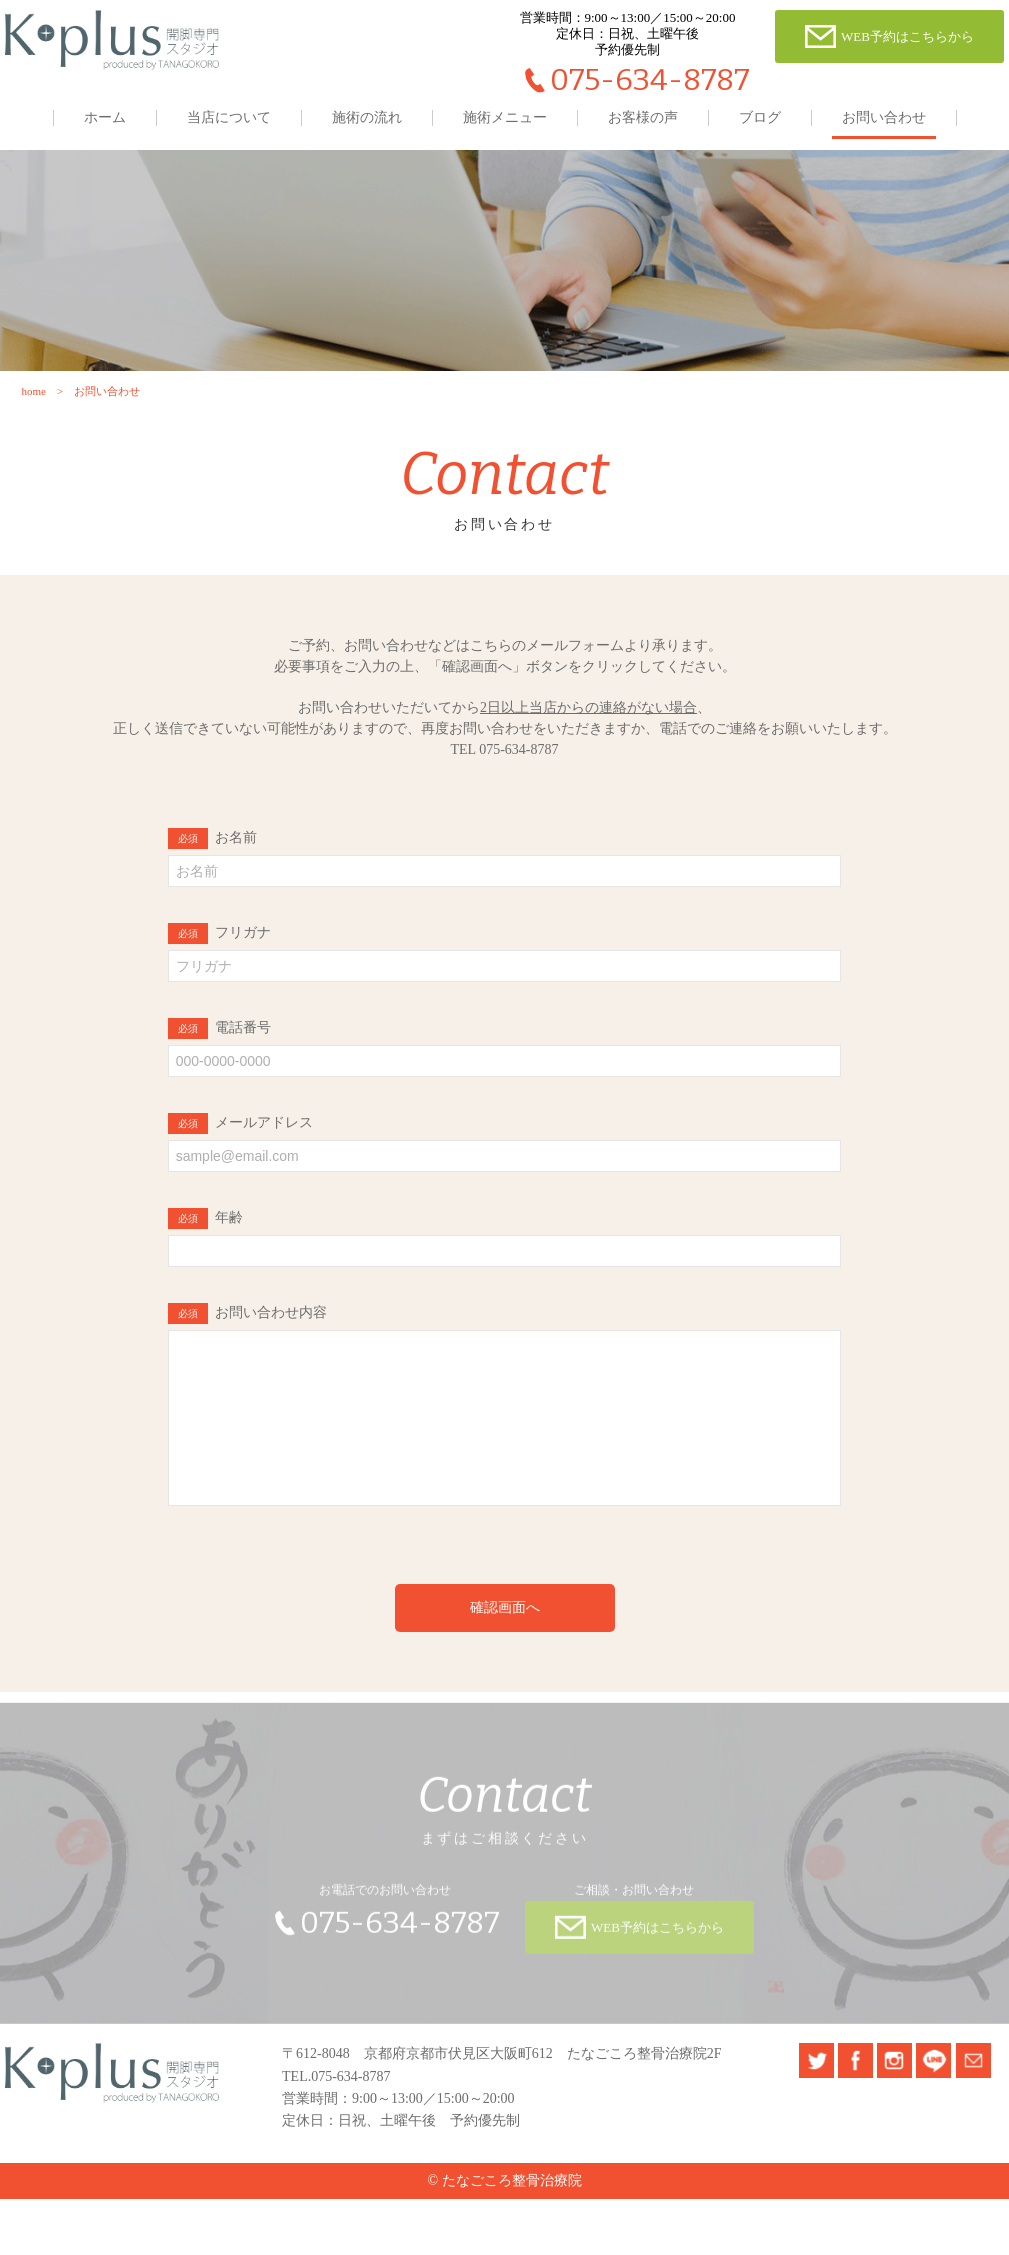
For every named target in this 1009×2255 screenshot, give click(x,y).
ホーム (105, 117)
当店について (229, 117)
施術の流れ (367, 117)
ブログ (760, 117)
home (32, 417)
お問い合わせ (884, 117)
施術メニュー (505, 117)
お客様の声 (643, 117)
